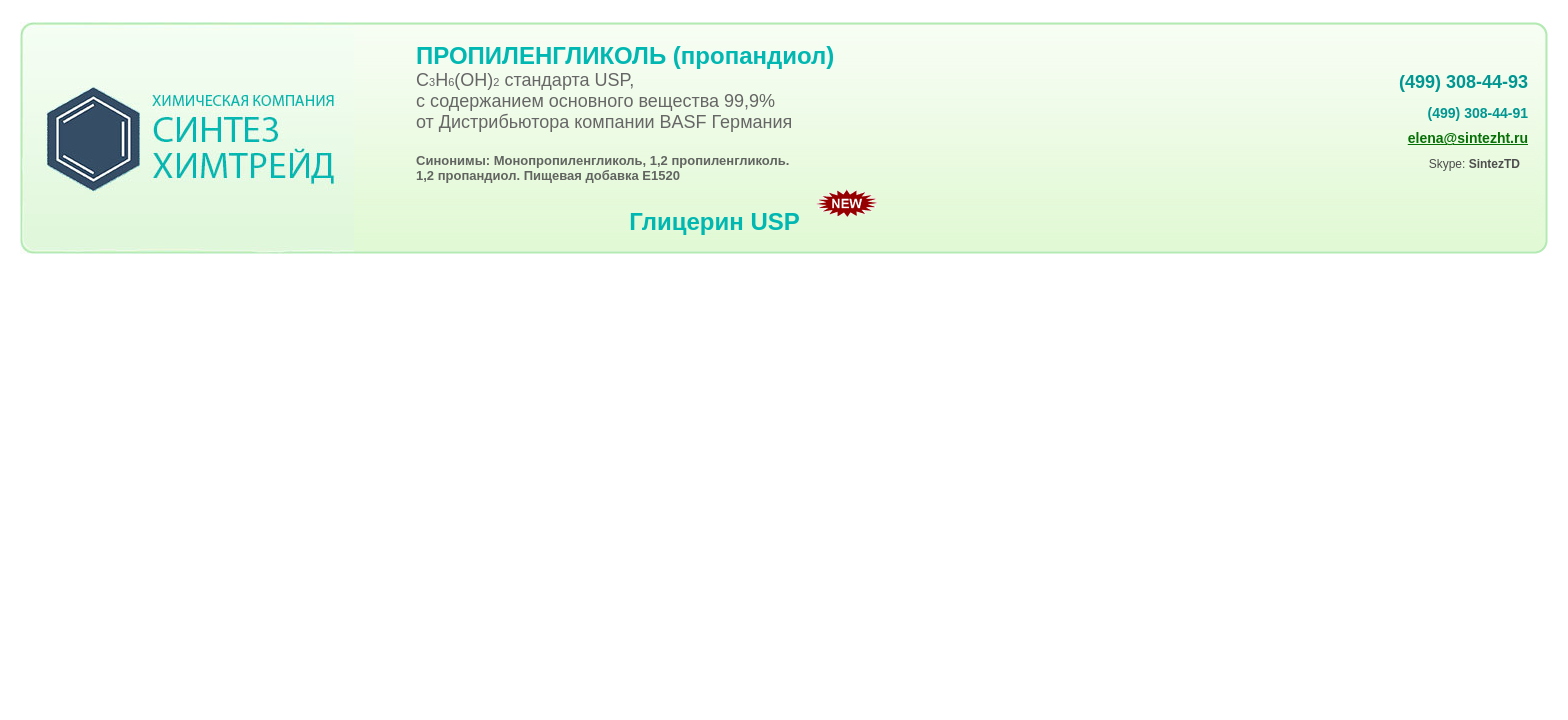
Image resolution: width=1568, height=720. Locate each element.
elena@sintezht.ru (1468, 138)
